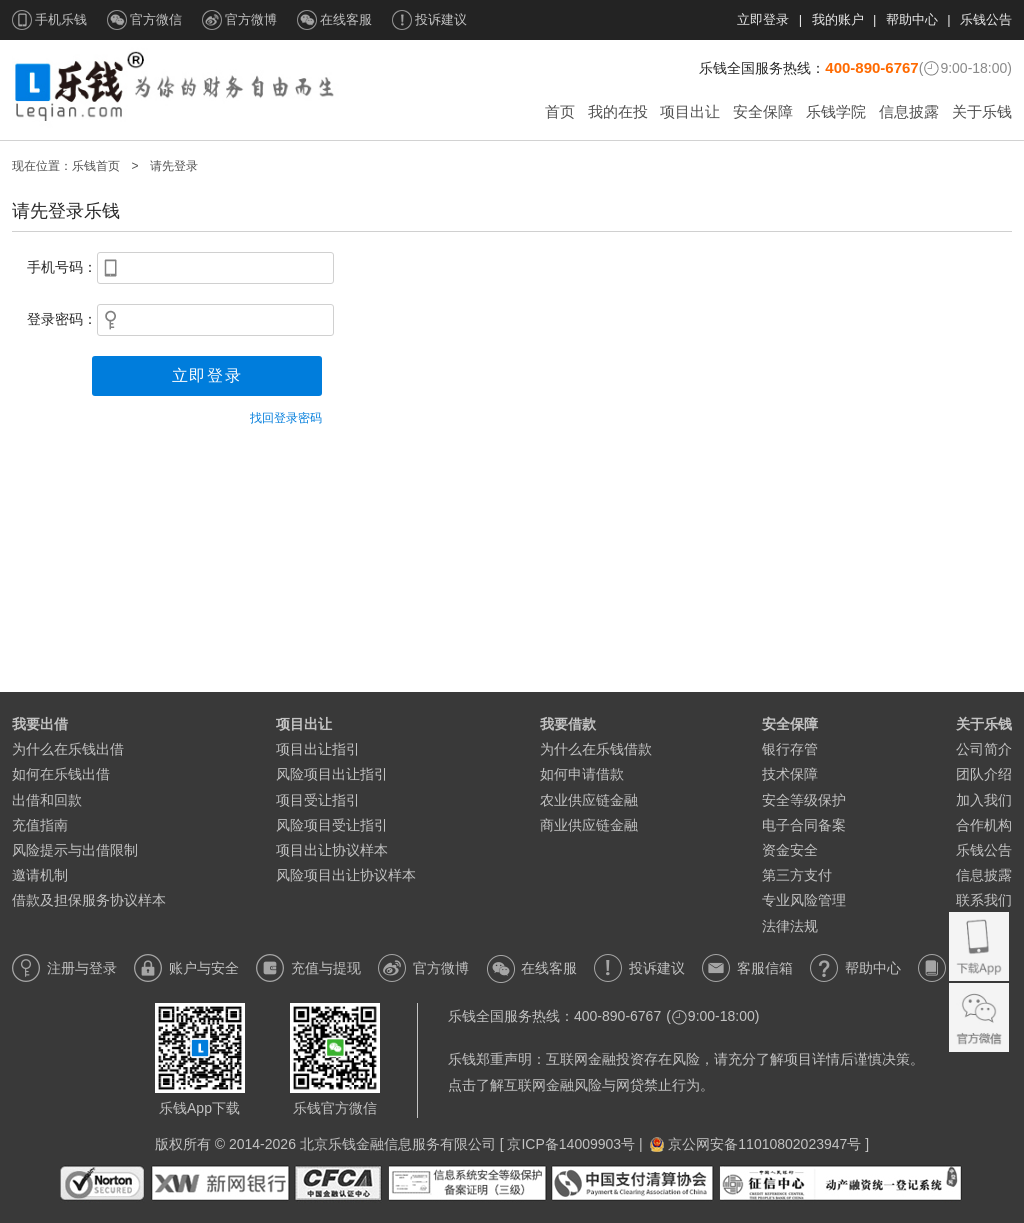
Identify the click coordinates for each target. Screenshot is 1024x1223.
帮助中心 (912, 19)
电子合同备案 (804, 825)
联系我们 (984, 900)
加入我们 (984, 800)
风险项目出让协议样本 (353, 875)
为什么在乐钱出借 (68, 749)
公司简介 (984, 749)
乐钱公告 (986, 19)
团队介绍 (984, 774)
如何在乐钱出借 (61, 774)
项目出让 (690, 111)
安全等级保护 (804, 800)
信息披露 (909, 111)
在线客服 (346, 19)
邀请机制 (40, 875)
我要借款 (568, 724)
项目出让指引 (318, 749)
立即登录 (763, 19)
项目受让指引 (318, 800)
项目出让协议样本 (339, 850)
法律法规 (790, 926)
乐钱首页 (96, 166)
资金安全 (790, 850)
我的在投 (618, 111)
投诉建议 (441, 19)
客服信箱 (765, 968)
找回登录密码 (286, 418)
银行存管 (790, 749)
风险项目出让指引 (332, 774)
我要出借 (40, 724)
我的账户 (838, 19)
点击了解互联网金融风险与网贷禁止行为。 (581, 1085)
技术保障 (790, 774)
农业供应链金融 (589, 800)
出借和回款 (47, 800)
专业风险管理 (804, 900)
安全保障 (763, 111)
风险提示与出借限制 (75, 850)
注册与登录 (82, 968)
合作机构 (984, 825)
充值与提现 (326, 968)
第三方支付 (797, 875)
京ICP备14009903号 (571, 1144)
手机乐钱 (61, 19)
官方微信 (156, 19)
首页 (560, 111)
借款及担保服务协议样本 (89, 900)
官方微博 (251, 19)
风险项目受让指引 (332, 825)
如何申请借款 (582, 774)
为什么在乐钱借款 (596, 749)
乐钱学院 (836, 111)
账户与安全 (204, 968)
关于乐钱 (982, 111)
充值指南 (40, 825)
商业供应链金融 (589, 825)
